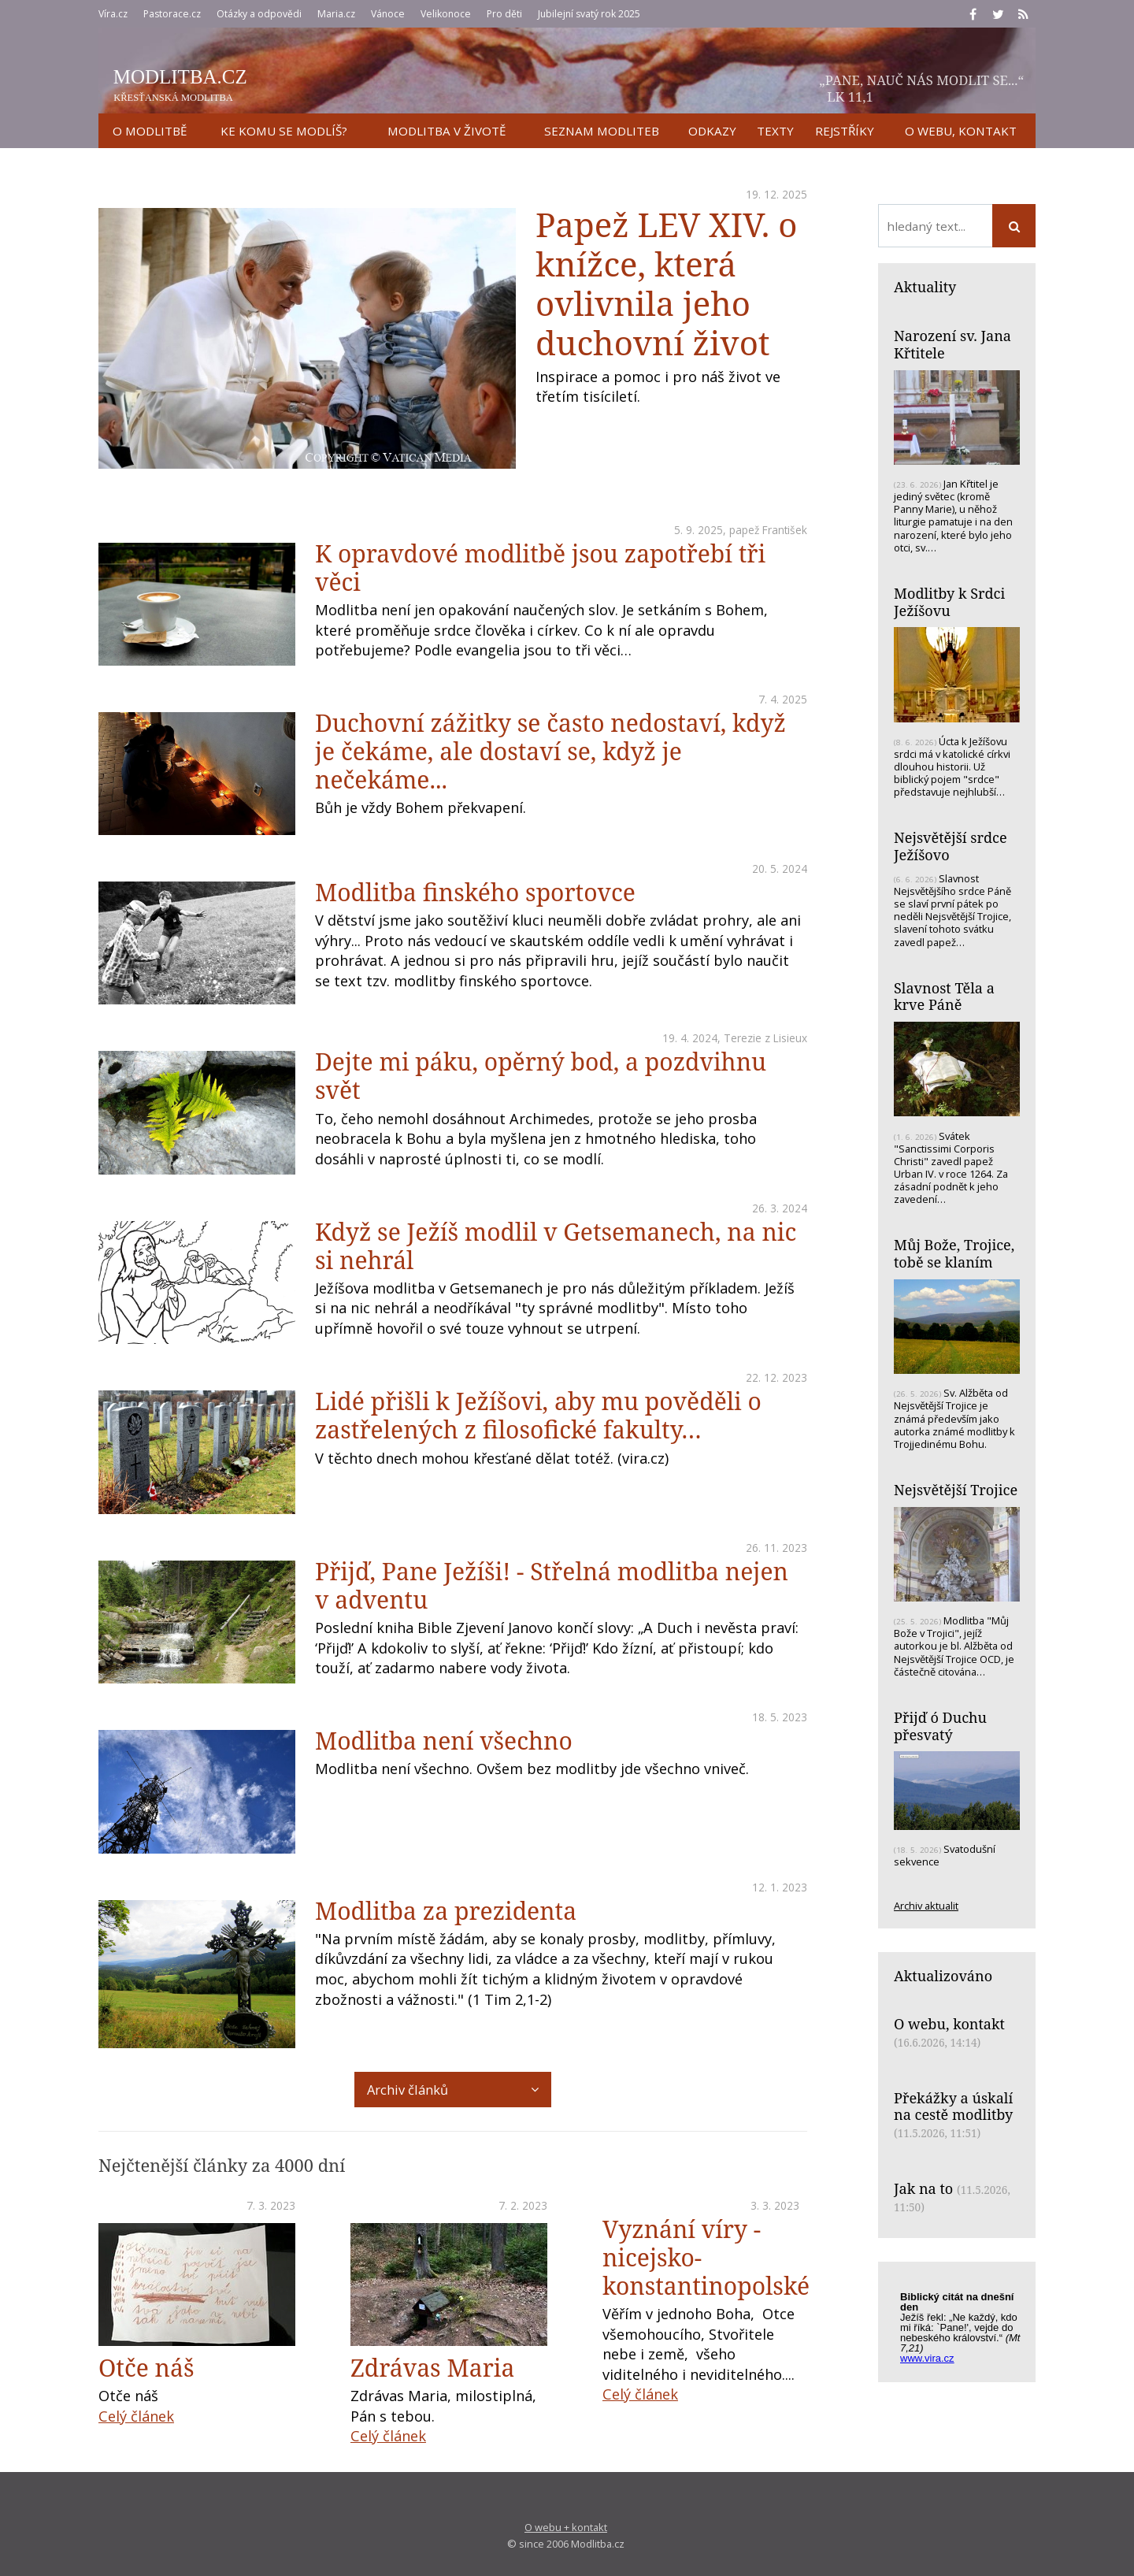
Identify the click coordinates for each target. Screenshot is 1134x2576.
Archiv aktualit (926, 1906)
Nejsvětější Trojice (955, 1489)
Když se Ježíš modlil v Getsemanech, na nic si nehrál (555, 1246)
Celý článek (136, 2416)
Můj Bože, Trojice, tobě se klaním (954, 1253)
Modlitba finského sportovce (475, 892)
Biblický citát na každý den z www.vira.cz (965, 2324)
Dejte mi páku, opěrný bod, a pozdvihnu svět (540, 1075)
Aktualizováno (943, 1975)
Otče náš (146, 2367)
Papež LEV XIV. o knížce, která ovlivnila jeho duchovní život (666, 284)
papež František (768, 529)
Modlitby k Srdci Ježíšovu (949, 602)
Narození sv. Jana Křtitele (952, 344)
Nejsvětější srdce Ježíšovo (950, 846)
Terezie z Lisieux (765, 1037)
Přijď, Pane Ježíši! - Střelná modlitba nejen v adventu (551, 1585)
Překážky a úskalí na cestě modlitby (953, 2106)
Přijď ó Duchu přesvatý (940, 1726)
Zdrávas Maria (432, 2367)
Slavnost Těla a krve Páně (944, 996)
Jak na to (923, 2188)
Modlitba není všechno (444, 1740)
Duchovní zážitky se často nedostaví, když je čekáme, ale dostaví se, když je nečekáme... (550, 751)
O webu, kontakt (949, 2023)
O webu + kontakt (565, 2527)
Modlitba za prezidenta (445, 1911)
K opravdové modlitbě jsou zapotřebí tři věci (540, 567)
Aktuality (925, 286)
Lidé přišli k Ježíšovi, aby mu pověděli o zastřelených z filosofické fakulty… (538, 1415)
